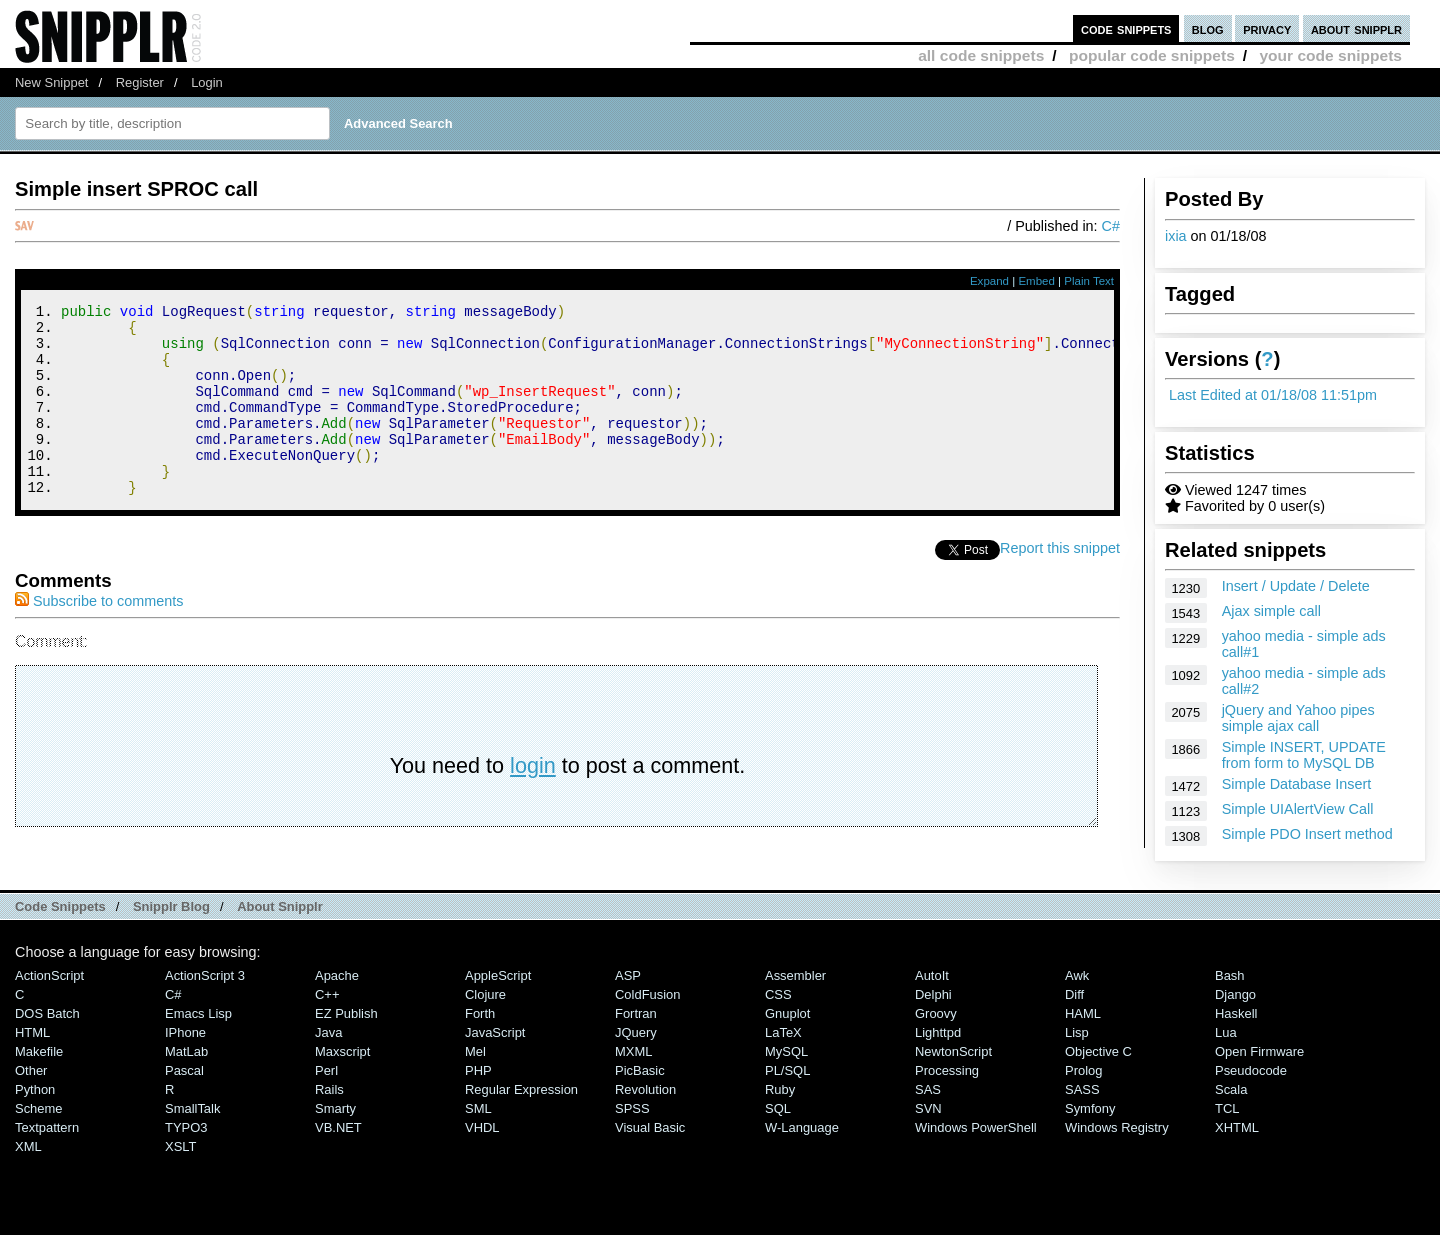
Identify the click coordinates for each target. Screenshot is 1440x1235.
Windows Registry (1117, 1159)
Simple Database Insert (1297, 784)
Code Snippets (60, 938)
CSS (778, 1026)
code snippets (1126, 28)
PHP (478, 1102)
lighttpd (938, 1064)
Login (207, 82)
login (533, 801)
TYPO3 (186, 1159)
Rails (329, 1121)
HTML (32, 1064)
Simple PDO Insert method (1307, 834)
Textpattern (47, 1159)
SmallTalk (192, 1140)
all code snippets (981, 55)
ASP (628, 1007)
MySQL (786, 1083)
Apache (337, 1007)
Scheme (39, 1140)
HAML (1083, 1045)
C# (1111, 226)
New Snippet (51, 82)
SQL (778, 1140)
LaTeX (783, 1064)
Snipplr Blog (171, 938)
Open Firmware (1259, 1083)
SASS (1082, 1121)
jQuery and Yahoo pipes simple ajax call (1298, 718)
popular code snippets (1152, 55)
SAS (928, 1121)
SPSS (632, 1140)
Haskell (1236, 1045)
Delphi (933, 1026)
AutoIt (932, 1007)
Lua (1226, 1064)
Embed (1036, 281)
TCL (1227, 1140)
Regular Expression (521, 1121)
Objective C (1098, 1083)
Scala (1231, 1121)
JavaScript (495, 1064)
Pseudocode (1251, 1102)
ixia (1176, 236)
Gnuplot (787, 1045)
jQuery (636, 1064)
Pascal (184, 1102)
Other (31, 1102)
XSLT (180, 1178)
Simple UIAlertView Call (1298, 809)
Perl (326, 1102)
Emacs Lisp (198, 1045)
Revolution (645, 1121)
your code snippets (1330, 55)
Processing (947, 1102)
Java (328, 1064)
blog (1208, 28)
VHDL (482, 1159)
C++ (327, 1026)
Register (140, 82)
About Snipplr (280, 938)
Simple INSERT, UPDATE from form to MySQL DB (1304, 755)
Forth (480, 1045)
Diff (1074, 1026)
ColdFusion (648, 1026)
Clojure (485, 1026)
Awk (1077, 1007)
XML (28, 1178)
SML (478, 1140)
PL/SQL (787, 1102)
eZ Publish (346, 1045)
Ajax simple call (1271, 611)
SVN (928, 1140)
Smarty (335, 1140)
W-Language (802, 1159)
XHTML (1237, 1159)
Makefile (39, 1083)
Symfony (1090, 1140)
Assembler (795, 1007)
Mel (475, 1083)
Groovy (936, 1045)
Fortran (636, 1045)
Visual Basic (650, 1159)
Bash (1230, 1007)
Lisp (1077, 1064)
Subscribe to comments (99, 637)
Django (1235, 1026)
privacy (1267, 28)
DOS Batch (47, 1045)
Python (35, 1121)
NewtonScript (953, 1083)
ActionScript (49, 1007)
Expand (989, 281)
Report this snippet (1060, 584)
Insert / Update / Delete (1296, 586)
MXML (633, 1083)
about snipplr (1356, 28)
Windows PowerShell (976, 1159)
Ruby (780, 1121)
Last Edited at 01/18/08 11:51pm (1273, 395)
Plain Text (1089, 281)
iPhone (185, 1064)
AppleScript (498, 1007)
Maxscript (342, 1083)
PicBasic (640, 1102)
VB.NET (338, 1159)
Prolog (1083, 1102)
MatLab (186, 1083)
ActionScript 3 (205, 1007)
